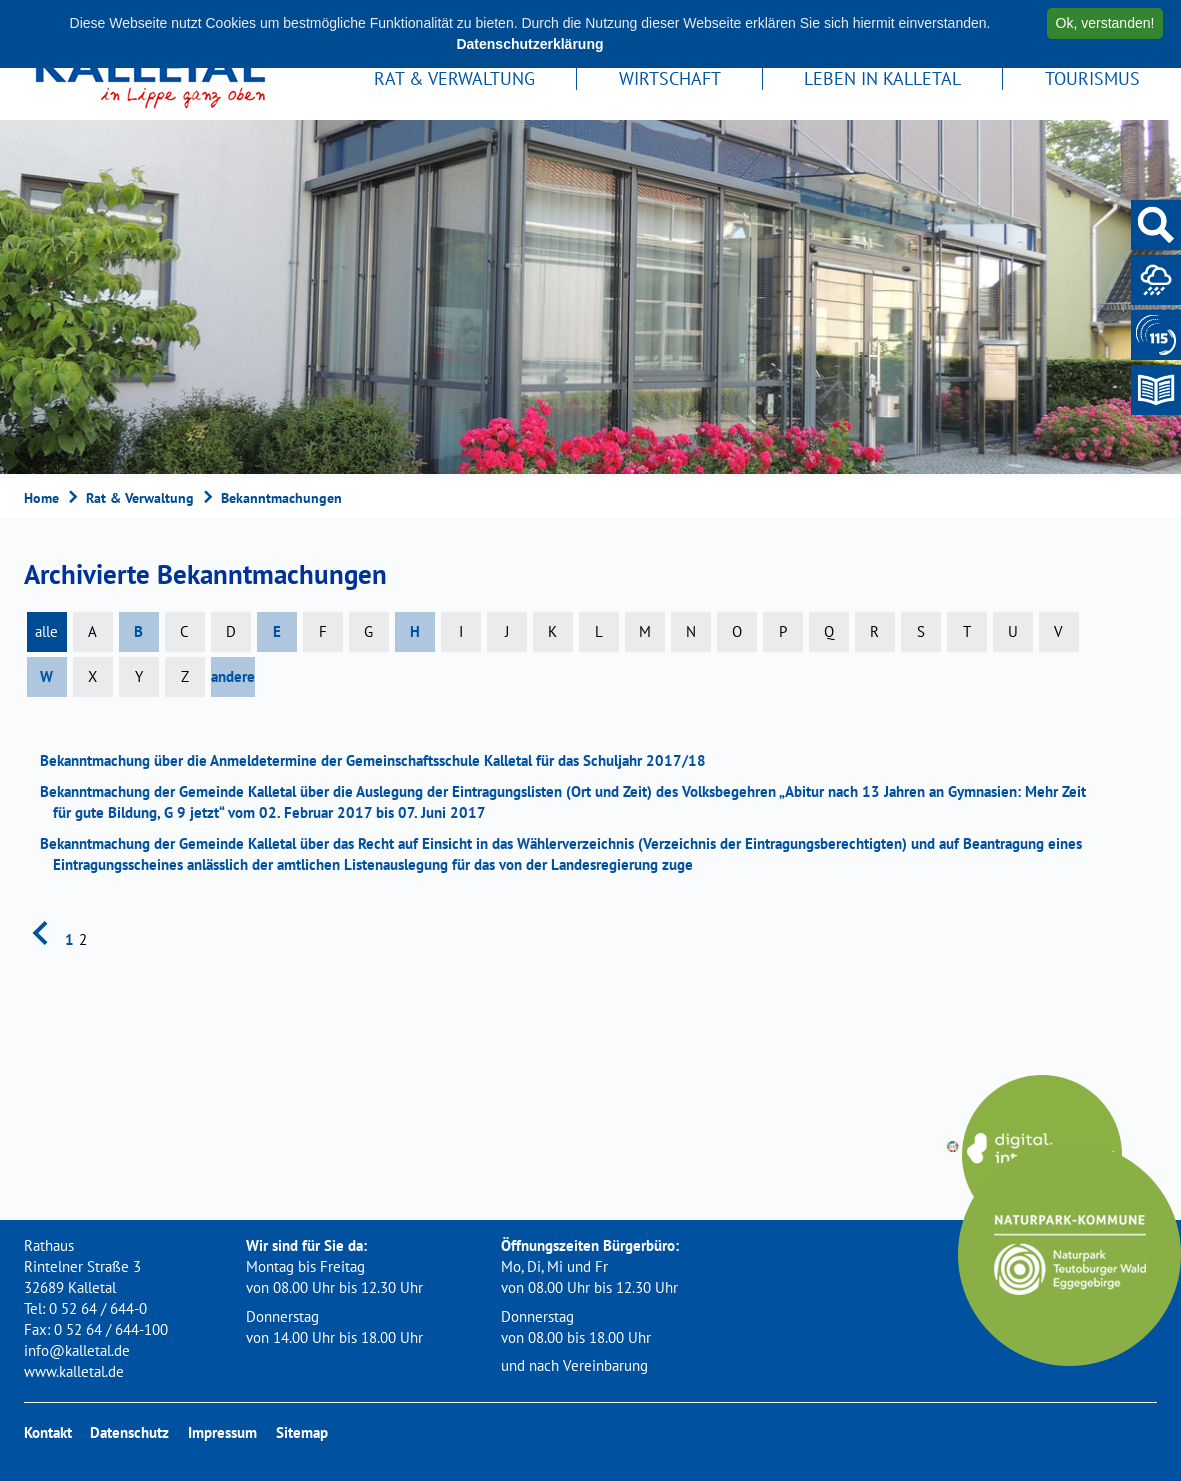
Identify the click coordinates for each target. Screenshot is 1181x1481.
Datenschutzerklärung (529, 44)
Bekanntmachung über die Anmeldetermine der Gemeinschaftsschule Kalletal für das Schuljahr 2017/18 (379, 760)
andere (233, 676)
